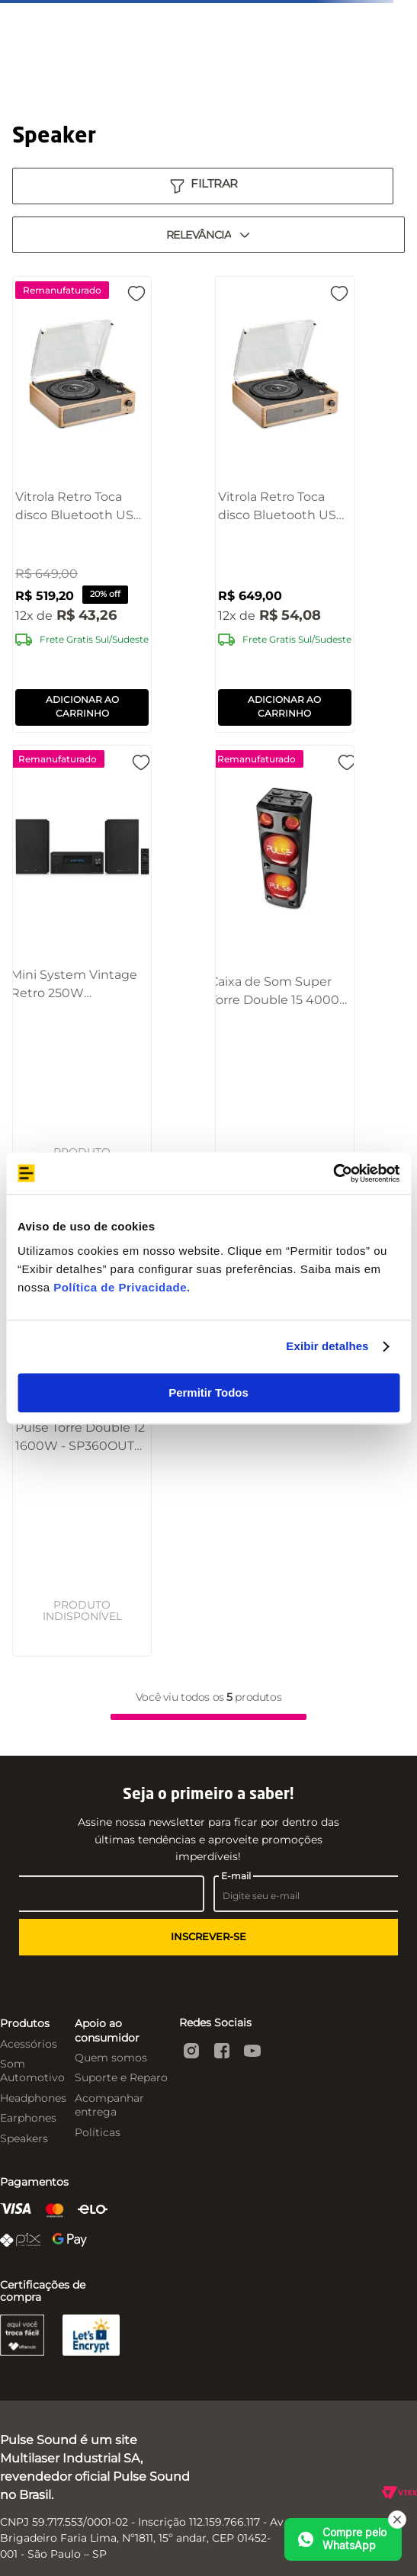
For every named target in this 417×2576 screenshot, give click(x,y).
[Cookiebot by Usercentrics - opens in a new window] (332, 1173)
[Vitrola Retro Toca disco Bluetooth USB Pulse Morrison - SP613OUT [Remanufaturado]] (82, 504)
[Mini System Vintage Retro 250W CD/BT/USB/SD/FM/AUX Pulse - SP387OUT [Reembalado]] (82, 970)
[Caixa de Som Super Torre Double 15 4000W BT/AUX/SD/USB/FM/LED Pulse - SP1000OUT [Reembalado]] (284, 970)
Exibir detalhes (327, 1345)
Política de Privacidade (120, 1287)
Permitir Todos (208, 1392)
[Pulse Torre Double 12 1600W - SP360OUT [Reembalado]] (82, 1432)
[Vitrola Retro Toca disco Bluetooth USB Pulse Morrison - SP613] (284, 504)
